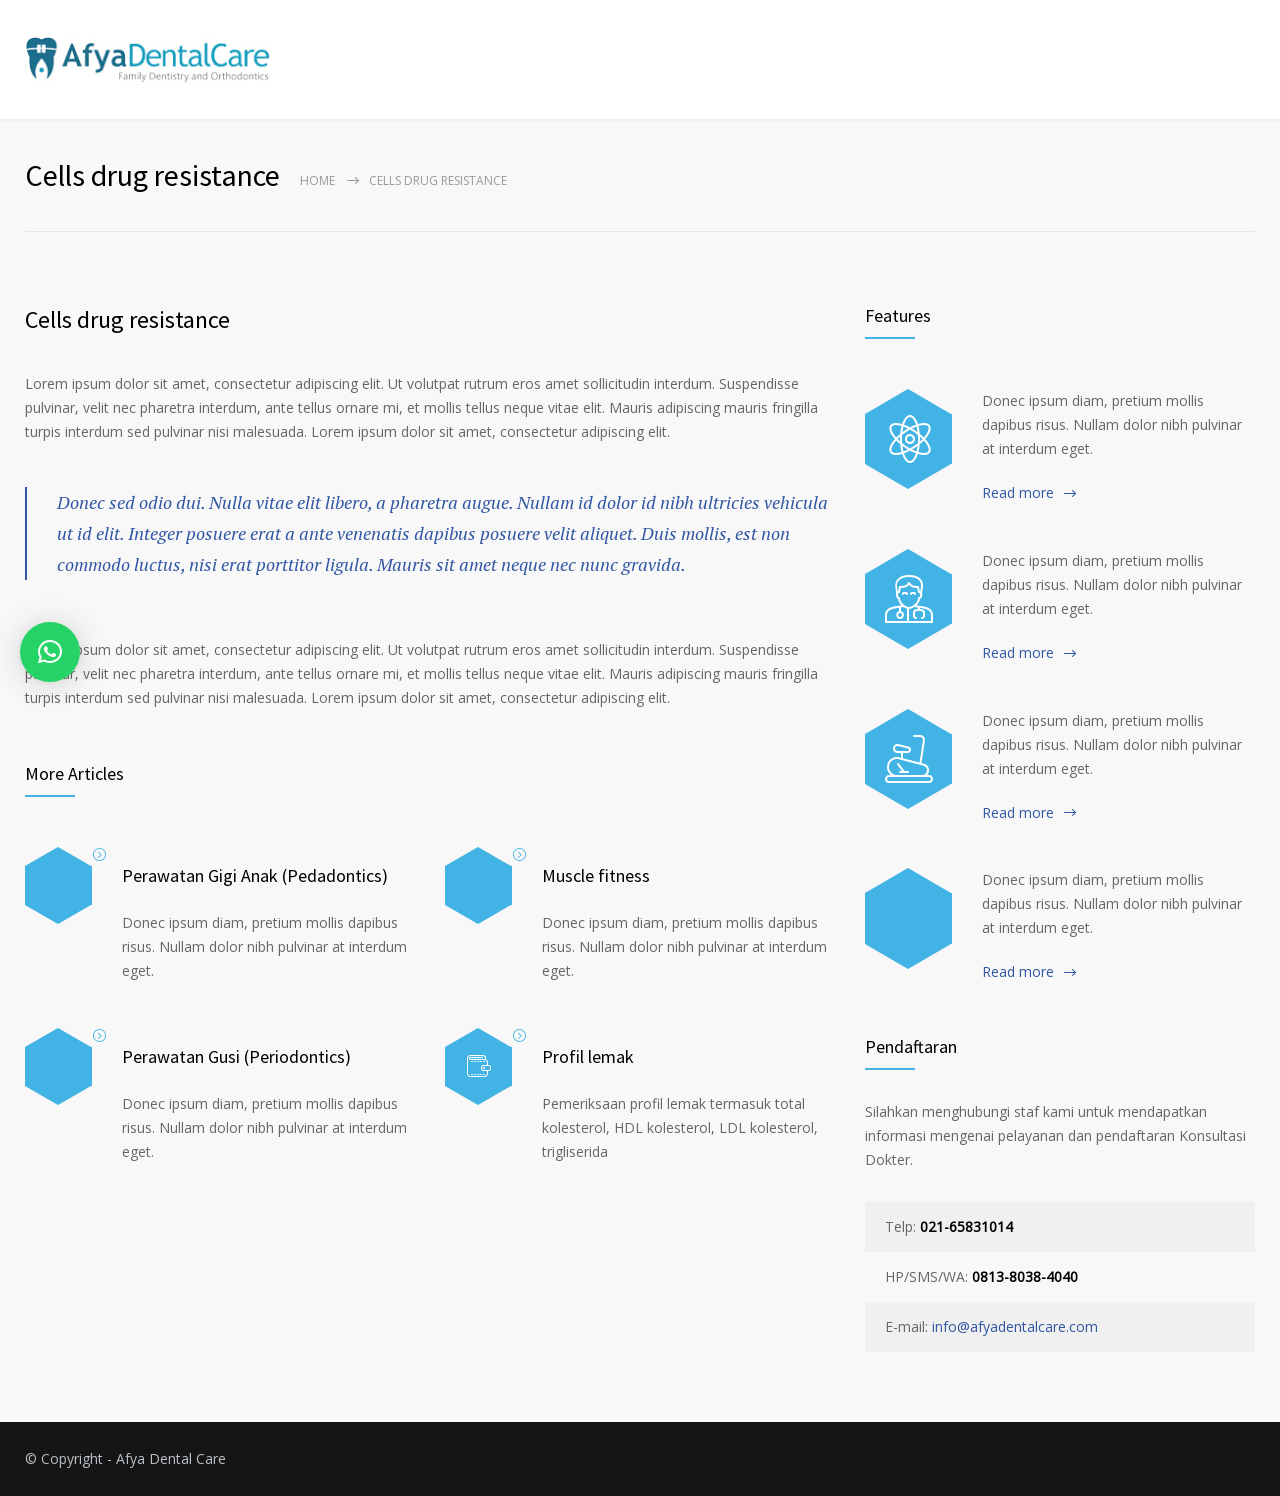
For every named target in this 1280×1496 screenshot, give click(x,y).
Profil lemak (588, 1056)
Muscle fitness (596, 875)
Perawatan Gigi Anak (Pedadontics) (255, 875)
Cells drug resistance (127, 319)
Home (317, 180)
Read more (1018, 492)
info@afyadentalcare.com (1015, 1326)
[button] (50, 652)
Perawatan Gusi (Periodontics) (236, 1056)
